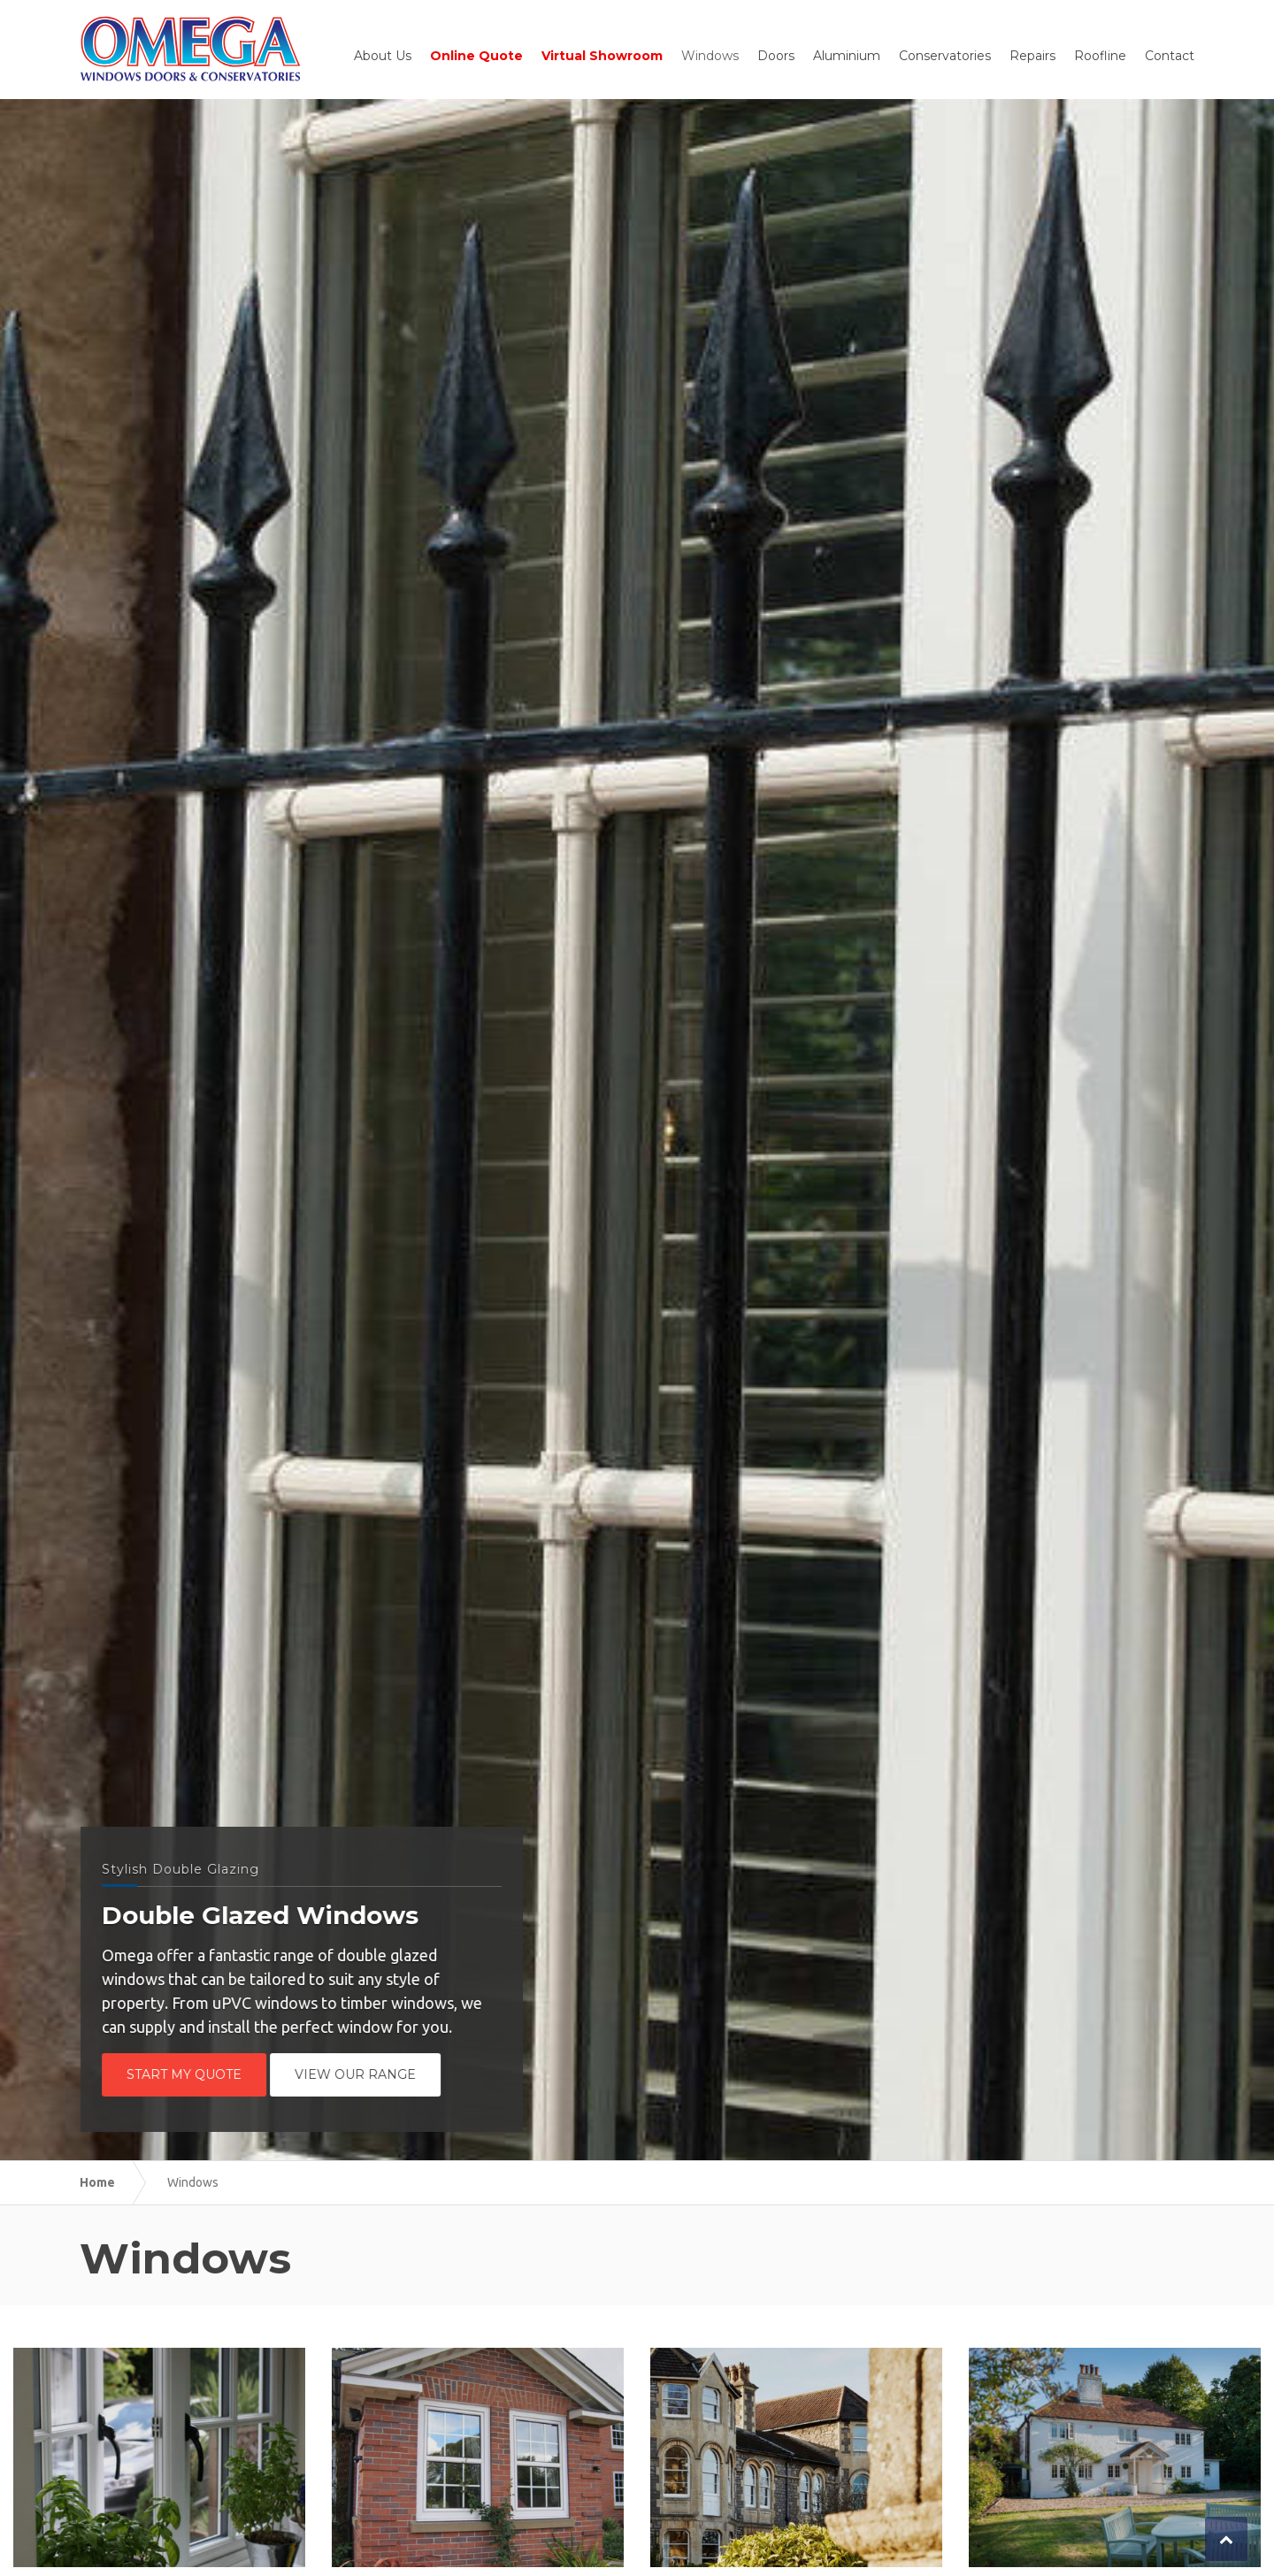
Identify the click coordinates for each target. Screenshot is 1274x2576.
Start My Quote (187, 2074)
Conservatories (945, 56)
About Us (382, 56)
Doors (775, 56)
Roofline (1100, 56)
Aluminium (846, 56)
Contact (1169, 56)
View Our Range (358, 2074)
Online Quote (476, 56)
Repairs (1032, 56)
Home (97, 2182)
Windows (710, 56)
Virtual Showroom (602, 56)
